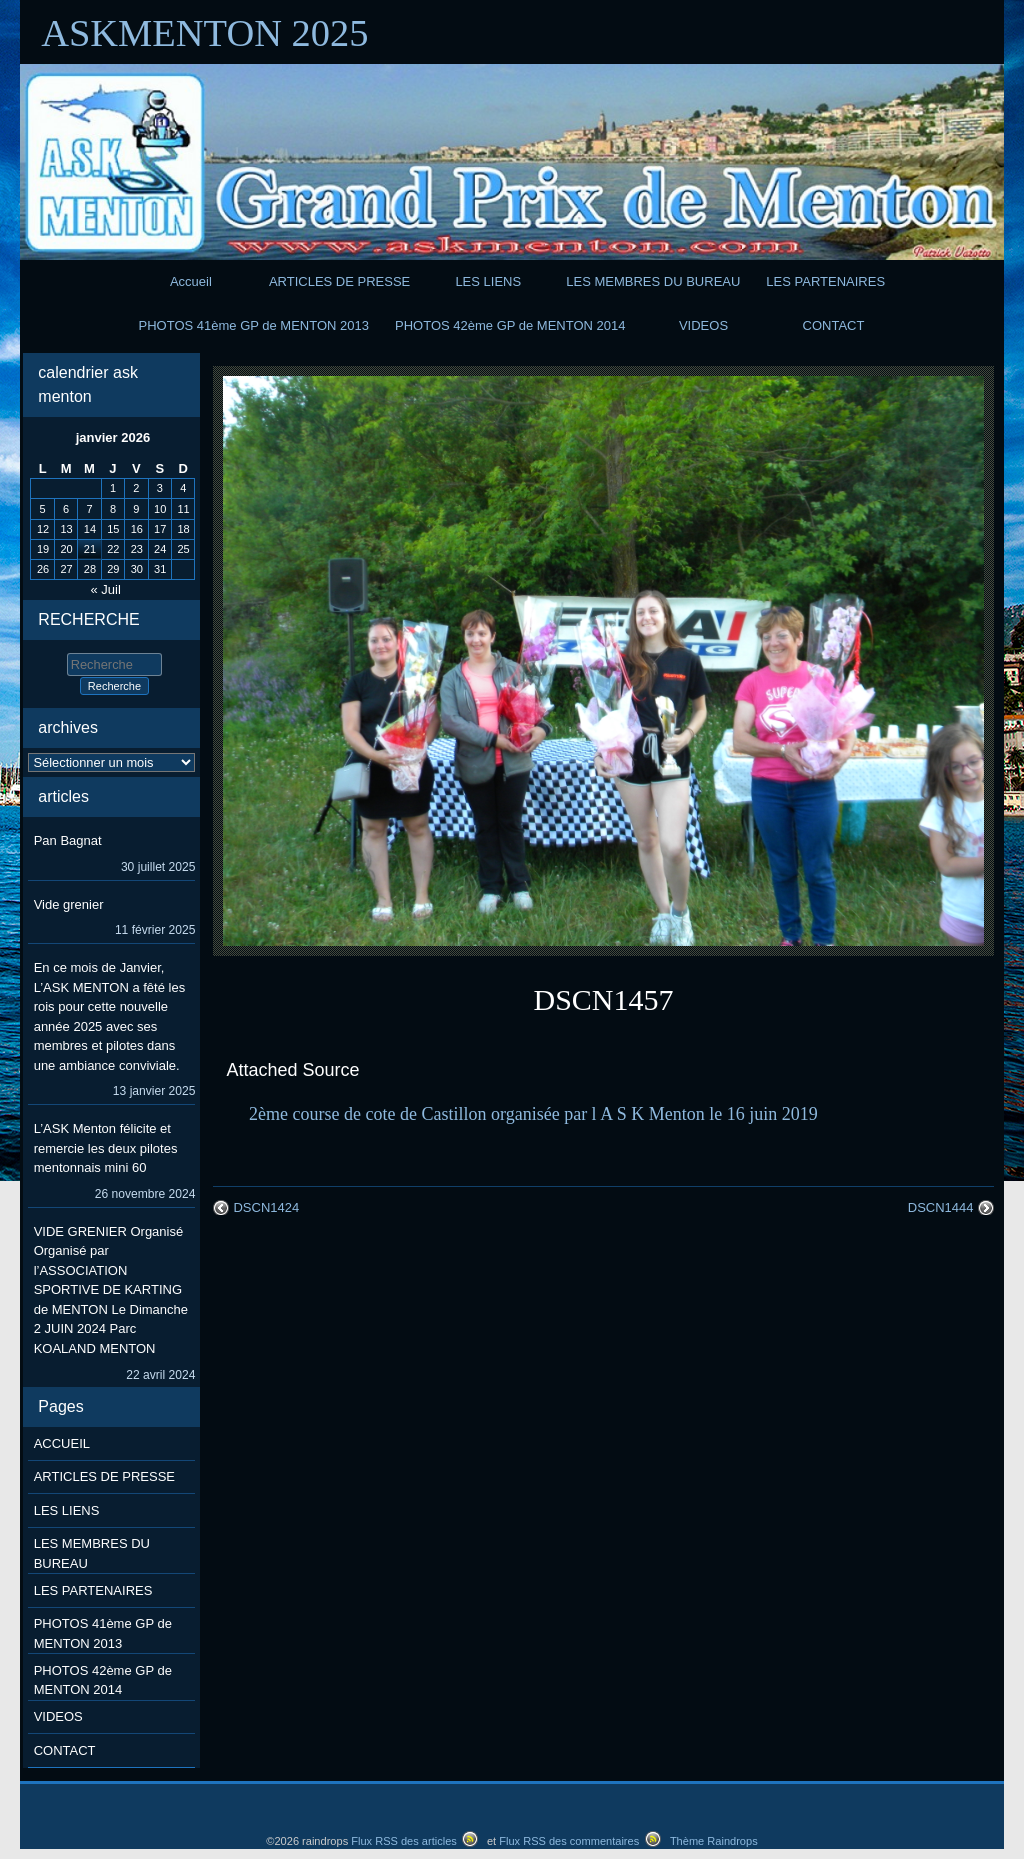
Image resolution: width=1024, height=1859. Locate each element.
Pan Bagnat (68, 840)
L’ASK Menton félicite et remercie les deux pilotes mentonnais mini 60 (106, 1148)
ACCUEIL (62, 1443)
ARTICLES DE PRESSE (339, 281)
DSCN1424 (266, 1207)
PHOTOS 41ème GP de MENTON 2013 (254, 325)
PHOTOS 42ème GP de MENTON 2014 (510, 325)
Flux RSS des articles (404, 1841)
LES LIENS (488, 281)
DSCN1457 (604, 999)
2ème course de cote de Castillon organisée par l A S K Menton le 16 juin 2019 (533, 1114)
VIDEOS (703, 325)
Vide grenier (69, 904)
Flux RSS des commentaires (569, 1841)
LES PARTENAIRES (825, 281)
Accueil (191, 281)
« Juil (106, 589)
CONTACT (834, 325)
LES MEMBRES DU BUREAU (653, 281)
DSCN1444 (941, 1207)
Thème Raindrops (714, 1841)
